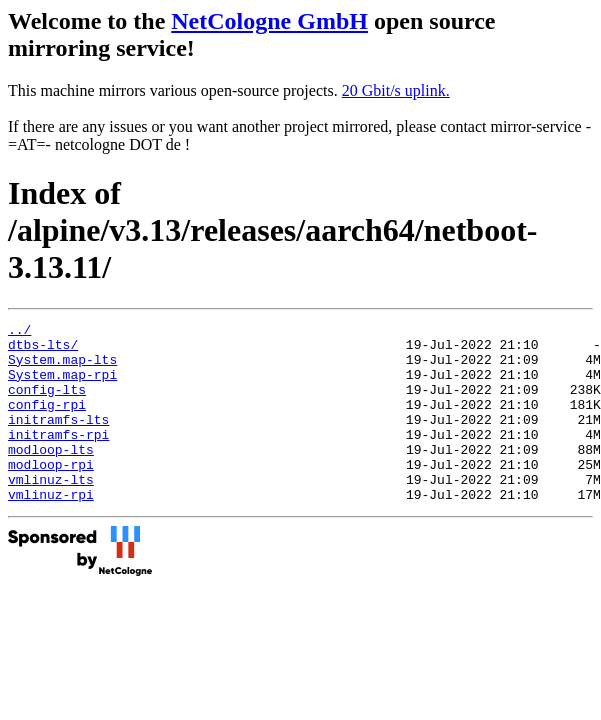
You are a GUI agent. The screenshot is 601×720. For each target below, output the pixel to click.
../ (19, 332)
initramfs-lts (58, 440)
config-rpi (47, 422)
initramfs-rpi (58, 458)
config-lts (47, 404)
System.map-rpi (62, 386)
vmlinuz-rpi (51, 530)
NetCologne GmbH (269, 21)
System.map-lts (62, 368)
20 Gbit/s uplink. (396, 90)
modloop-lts (51, 476)
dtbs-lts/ (43, 350)
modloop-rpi (51, 494)
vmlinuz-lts (51, 512)
